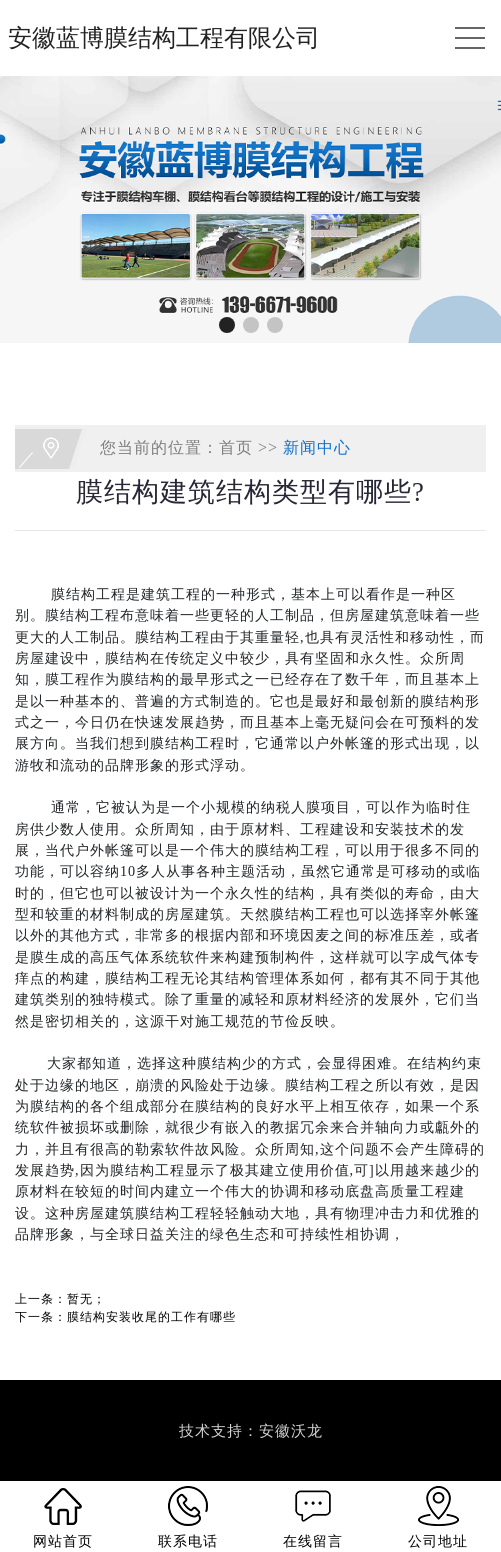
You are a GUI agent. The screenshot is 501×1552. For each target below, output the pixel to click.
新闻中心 (317, 446)
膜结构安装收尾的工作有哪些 (151, 1317)
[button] (227, 325)
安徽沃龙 (291, 1431)
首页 (236, 446)
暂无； (86, 1299)
